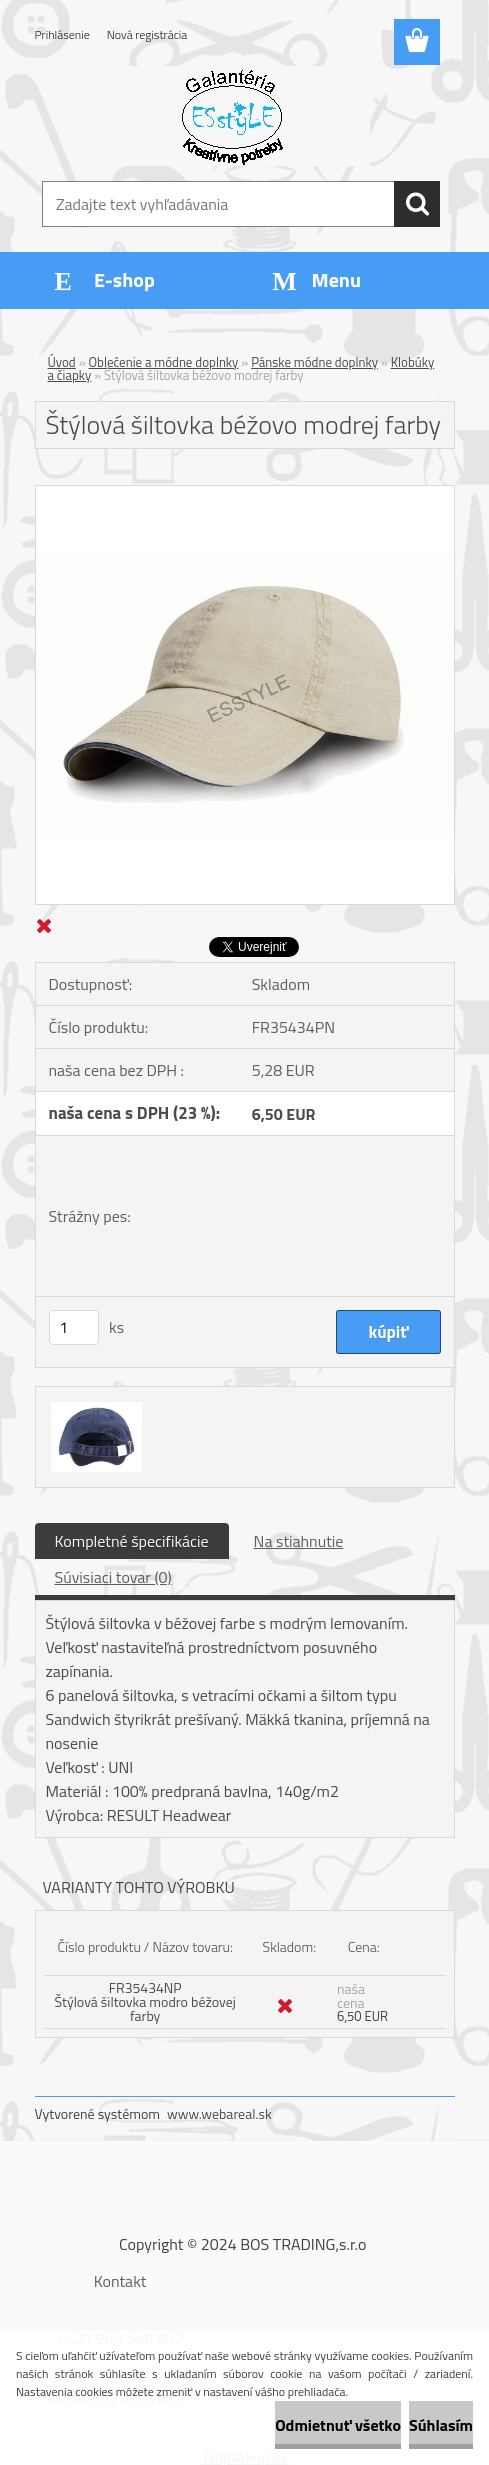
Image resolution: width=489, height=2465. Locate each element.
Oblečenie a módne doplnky (164, 362)
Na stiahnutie (299, 1541)
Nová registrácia (147, 34)
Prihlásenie (62, 34)
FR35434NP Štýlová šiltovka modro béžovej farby (145, 2001)
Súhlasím (441, 2425)
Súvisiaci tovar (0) (113, 1577)
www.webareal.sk (219, 2113)
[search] (417, 204)
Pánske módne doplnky (314, 362)
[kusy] (74, 1327)
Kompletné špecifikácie (132, 1541)
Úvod (62, 362)
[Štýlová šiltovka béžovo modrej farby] (245, 494)
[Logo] (232, 116)
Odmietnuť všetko (338, 2425)
